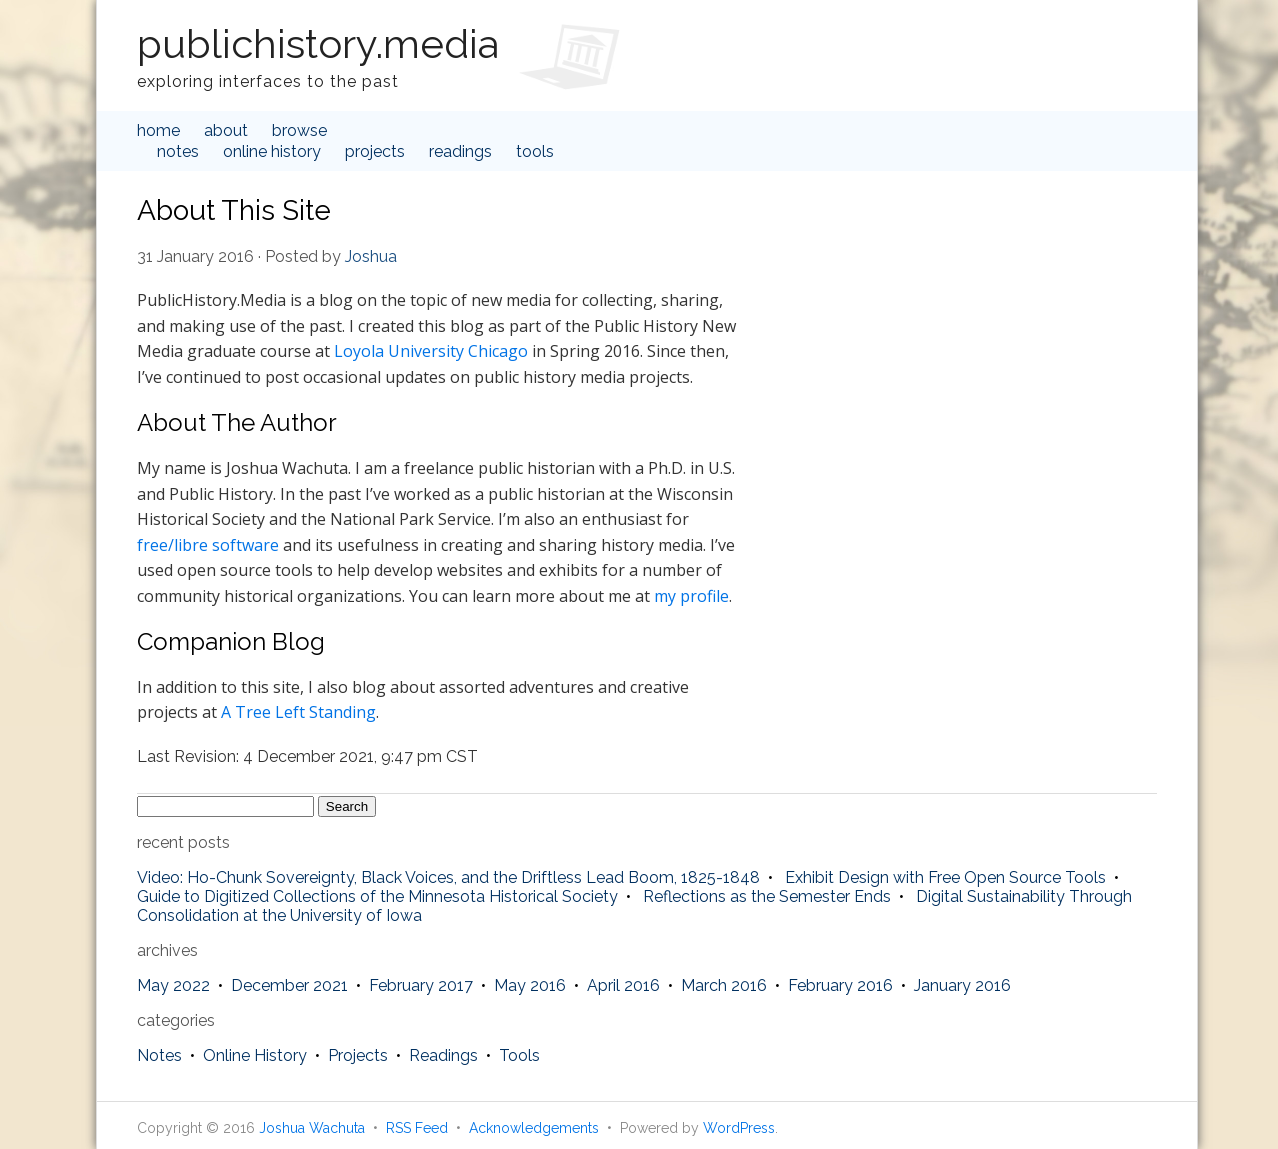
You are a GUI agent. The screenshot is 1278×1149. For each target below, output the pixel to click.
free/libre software (208, 545)
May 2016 (530, 985)
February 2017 (421, 985)
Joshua (371, 256)
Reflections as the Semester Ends (767, 896)
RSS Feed (417, 1128)
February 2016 (840, 985)
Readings (460, 151)
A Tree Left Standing (298, 712)
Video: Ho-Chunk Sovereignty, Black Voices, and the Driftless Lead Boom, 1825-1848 (448, 877)
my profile (691, 596)
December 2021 (289, 985)
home (158, 130)
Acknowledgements (534, 1128)
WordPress (739, 1128)
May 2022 (173, 985)
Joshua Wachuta (312, 1128)
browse (299, 130)
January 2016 (962, 985)
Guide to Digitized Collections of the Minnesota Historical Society (377, 896)
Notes (178, 151)
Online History (272, 151)
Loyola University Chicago (431, 351)
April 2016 (623, 985)
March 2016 (724, 985)
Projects (375, 151)
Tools (535, 151)
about (226, 130)
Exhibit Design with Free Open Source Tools (945, 877)
